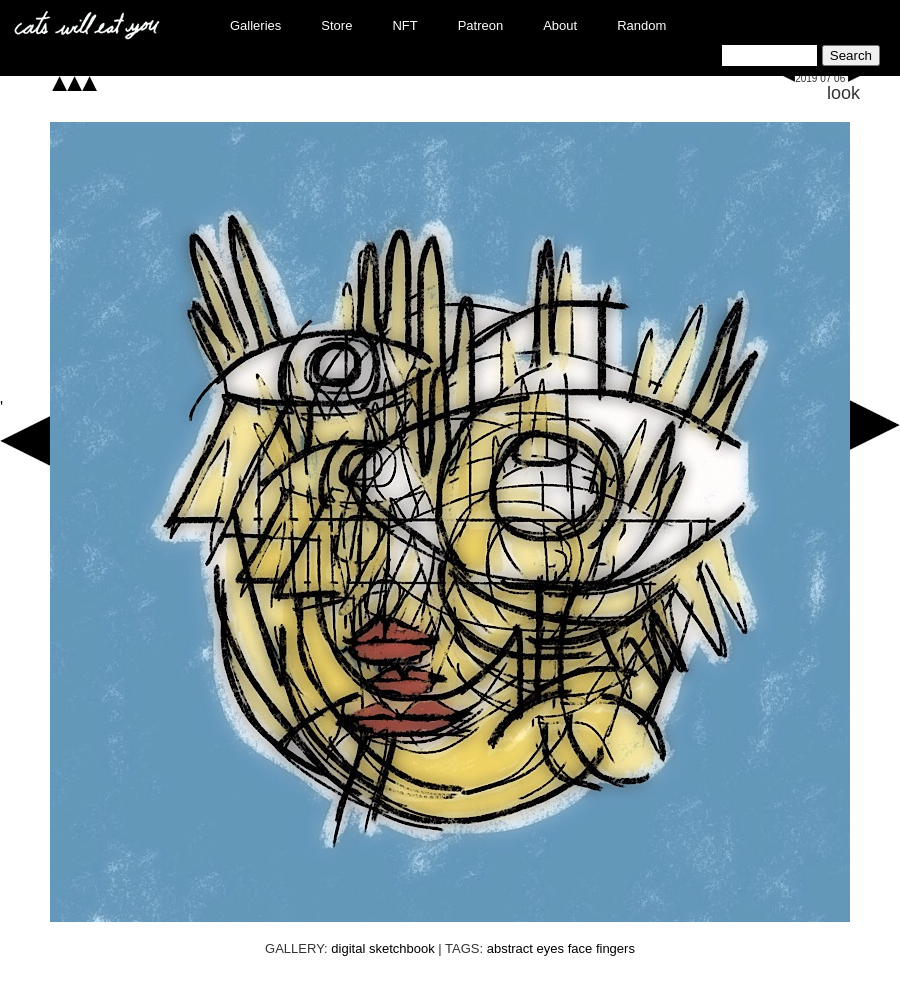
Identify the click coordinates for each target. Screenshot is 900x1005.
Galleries (255, 25)
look (843, 93)
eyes (550, 948)
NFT (404, 25)
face (580, 948)
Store (336, 25)
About (560, 25)
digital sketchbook (382, 948)
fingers (615, 948)
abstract (510, 948)
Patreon (481, 25)
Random (641, 25)
